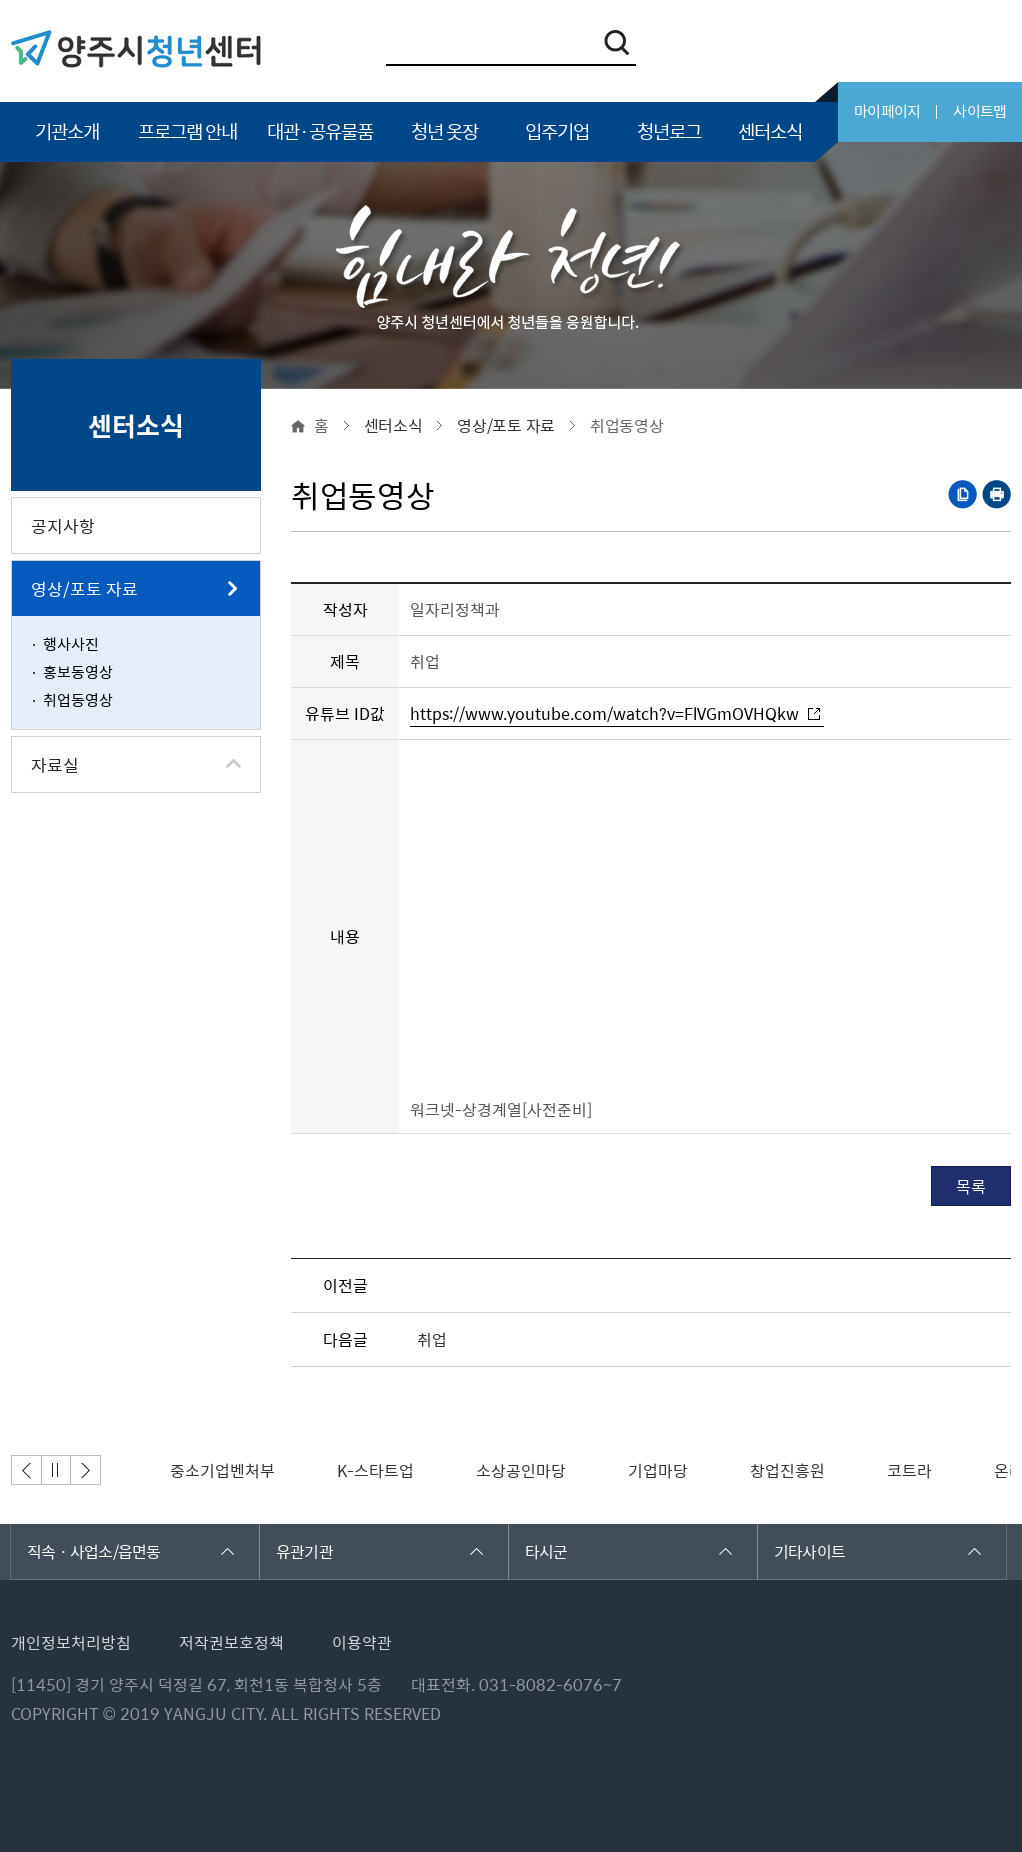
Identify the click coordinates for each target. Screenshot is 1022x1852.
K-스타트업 (375, 1470)
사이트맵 (979, 111)
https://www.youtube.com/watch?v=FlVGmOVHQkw (604, 714)
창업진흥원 (787, 1470)
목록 (971, 1186)
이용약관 (362, 1642)
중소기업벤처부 (222, 1470)
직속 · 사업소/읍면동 (130, 1551)
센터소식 (393, 425)
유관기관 (379, 1551)
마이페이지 (887, 111)
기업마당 (658, 1470)
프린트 (996, 494)
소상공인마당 (521, 1470)
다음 (86, 1470)
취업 (432, 1339)
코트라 (909, 1470)
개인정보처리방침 (71, 1642)
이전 (26, 1470)
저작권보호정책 (231, 1642)
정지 (56, 1470)
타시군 (628, 1551)
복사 (962, 494)
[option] (222, 1470)
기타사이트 (877, 1551)
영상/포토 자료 (505, 425)
